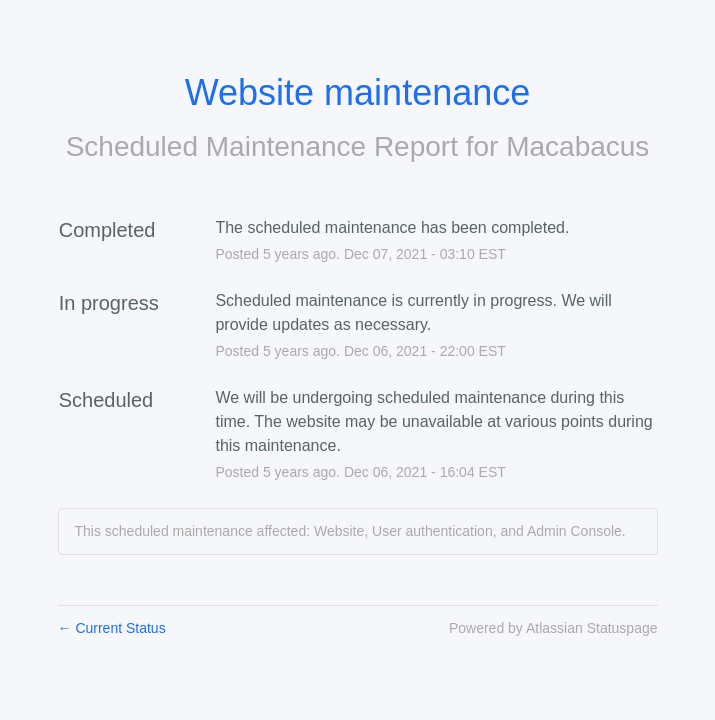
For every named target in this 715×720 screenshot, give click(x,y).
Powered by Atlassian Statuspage (553, 628)
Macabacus (577, 146)
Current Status (112, 628)
